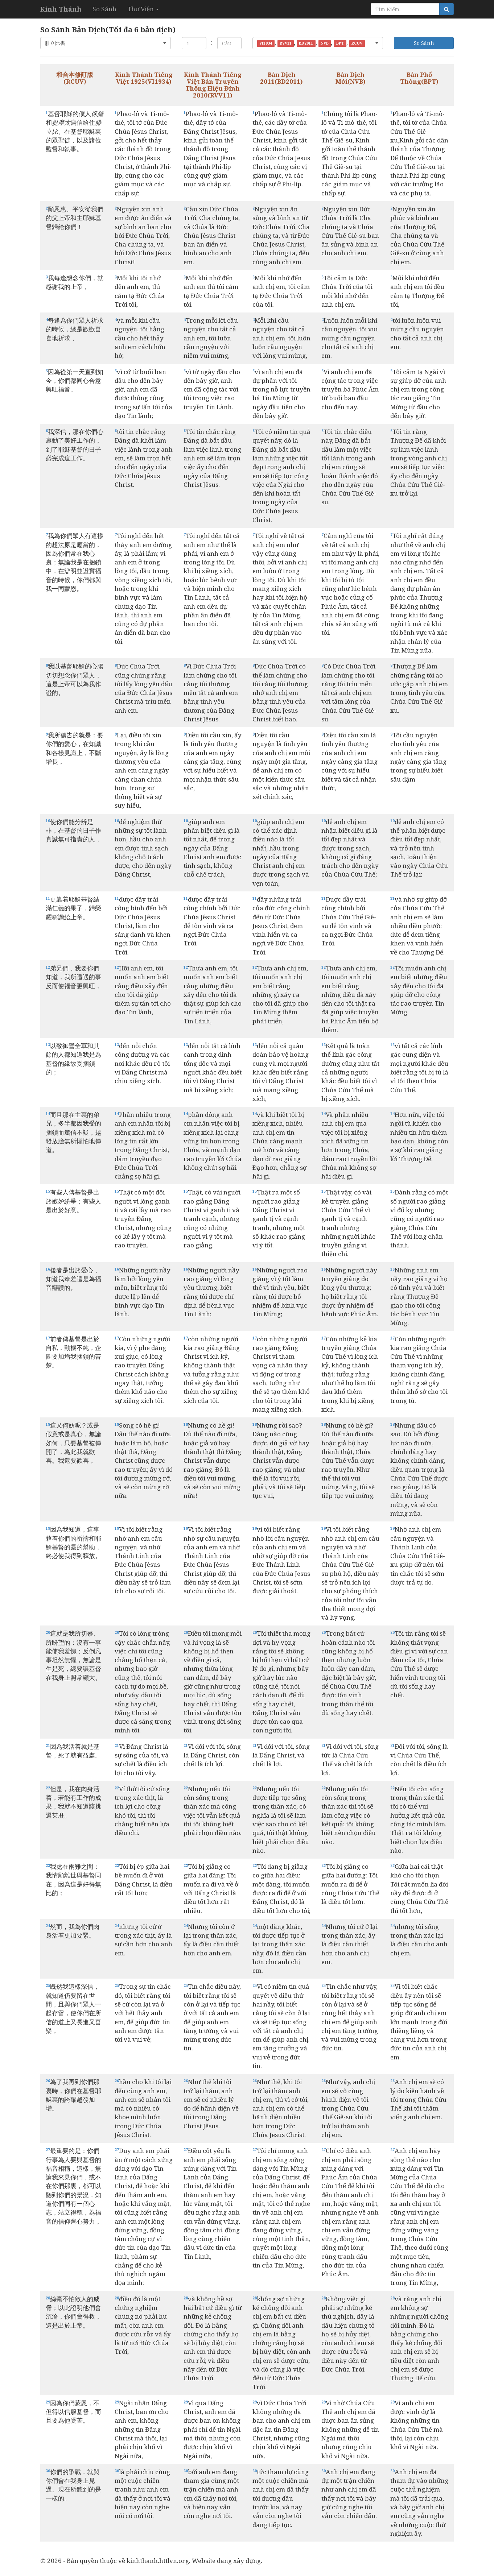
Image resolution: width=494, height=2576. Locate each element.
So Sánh (104, 9)
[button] (105, 43)
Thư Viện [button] (143, 9)
